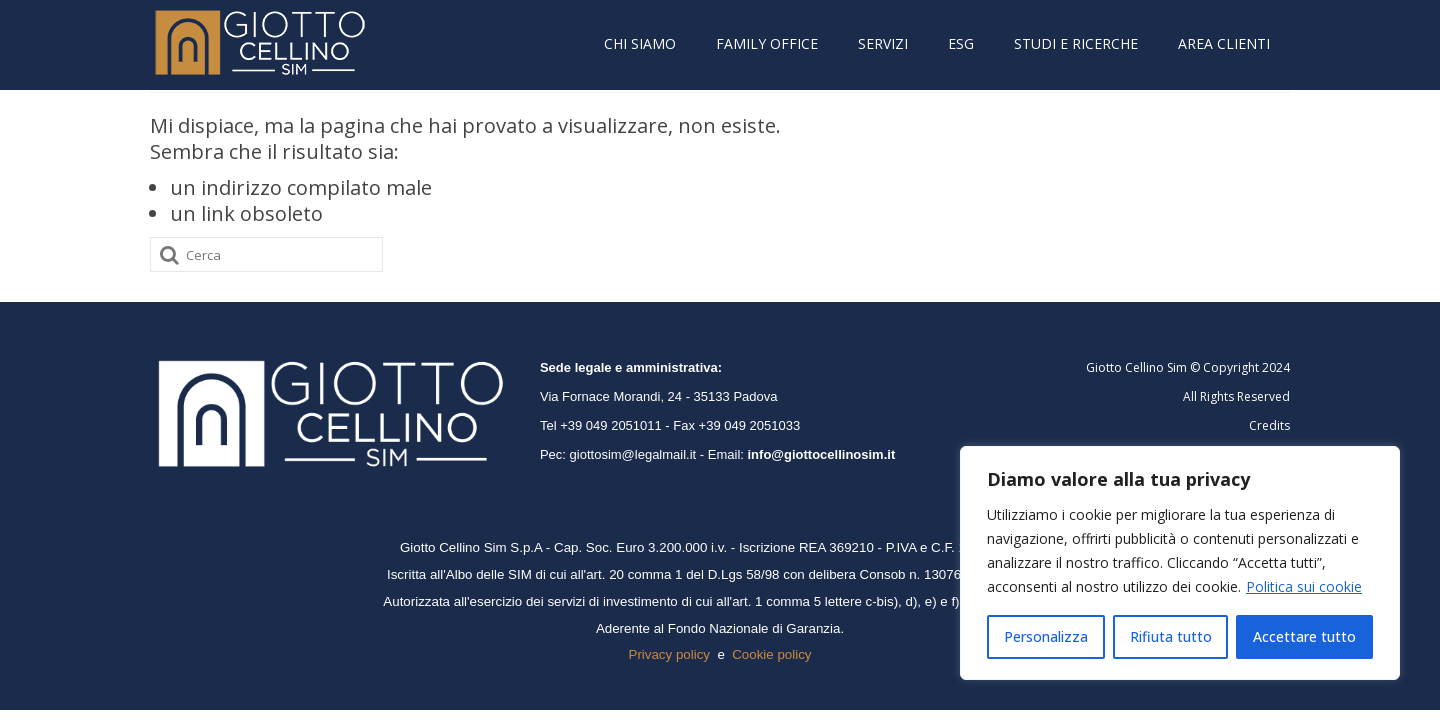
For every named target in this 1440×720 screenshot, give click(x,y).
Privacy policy (669, 654)
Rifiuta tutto (1171, 636)
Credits (1269, 425)
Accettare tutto (1304, 636)
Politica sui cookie (1304, 586)
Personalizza (1046, 636)
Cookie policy (771, 654)
